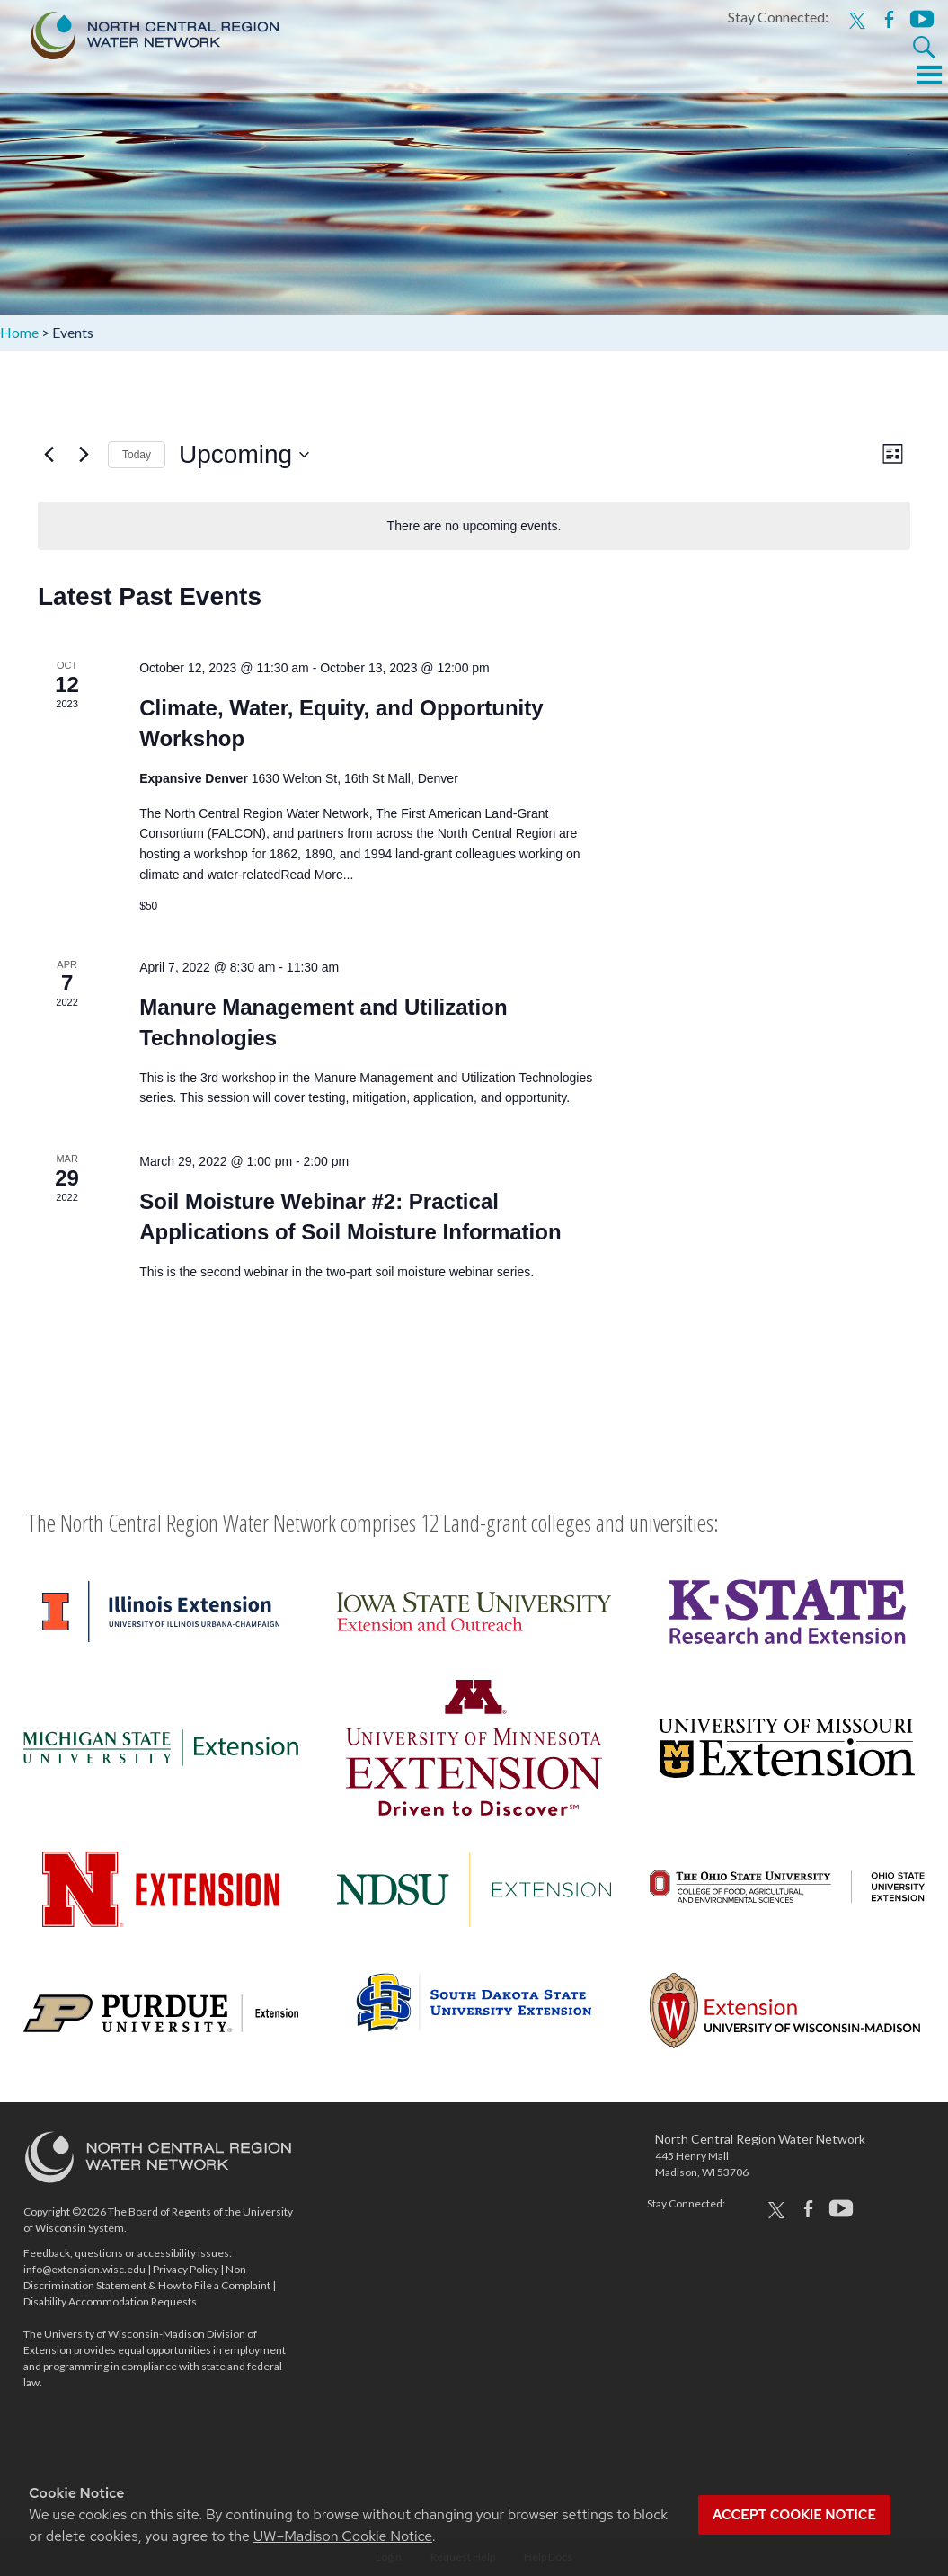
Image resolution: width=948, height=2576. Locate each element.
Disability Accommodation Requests (110, 2301)
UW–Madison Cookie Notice (342, 2536)
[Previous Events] (48, 455)
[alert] (474, 526)
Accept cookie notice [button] (794, 2515)
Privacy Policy (185, 2269)
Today (136, 455)
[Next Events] (83, 455)
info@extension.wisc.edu (84, 2269)
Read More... (316, 874)
